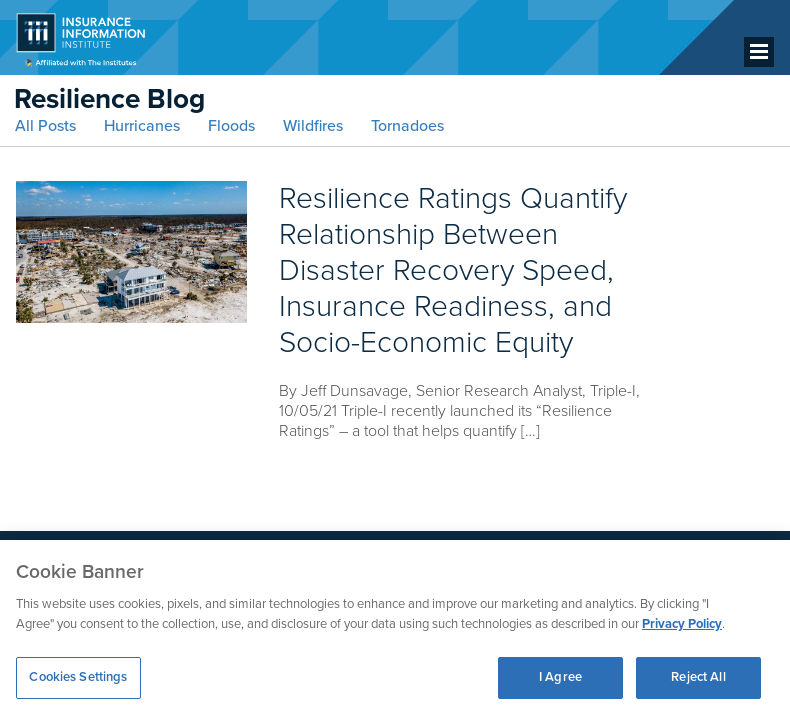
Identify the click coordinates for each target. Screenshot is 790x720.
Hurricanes (142, 126)
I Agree (560, 677)
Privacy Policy (682, 624)
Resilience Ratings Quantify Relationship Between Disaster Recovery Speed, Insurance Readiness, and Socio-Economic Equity (453, 270)
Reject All (698, 677)
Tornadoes (407, 126)
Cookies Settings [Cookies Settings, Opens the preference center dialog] (78, 677)
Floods (231, 126)
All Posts (45, 126)
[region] (395, 630)
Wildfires (313, 126)
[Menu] (759, 52)
